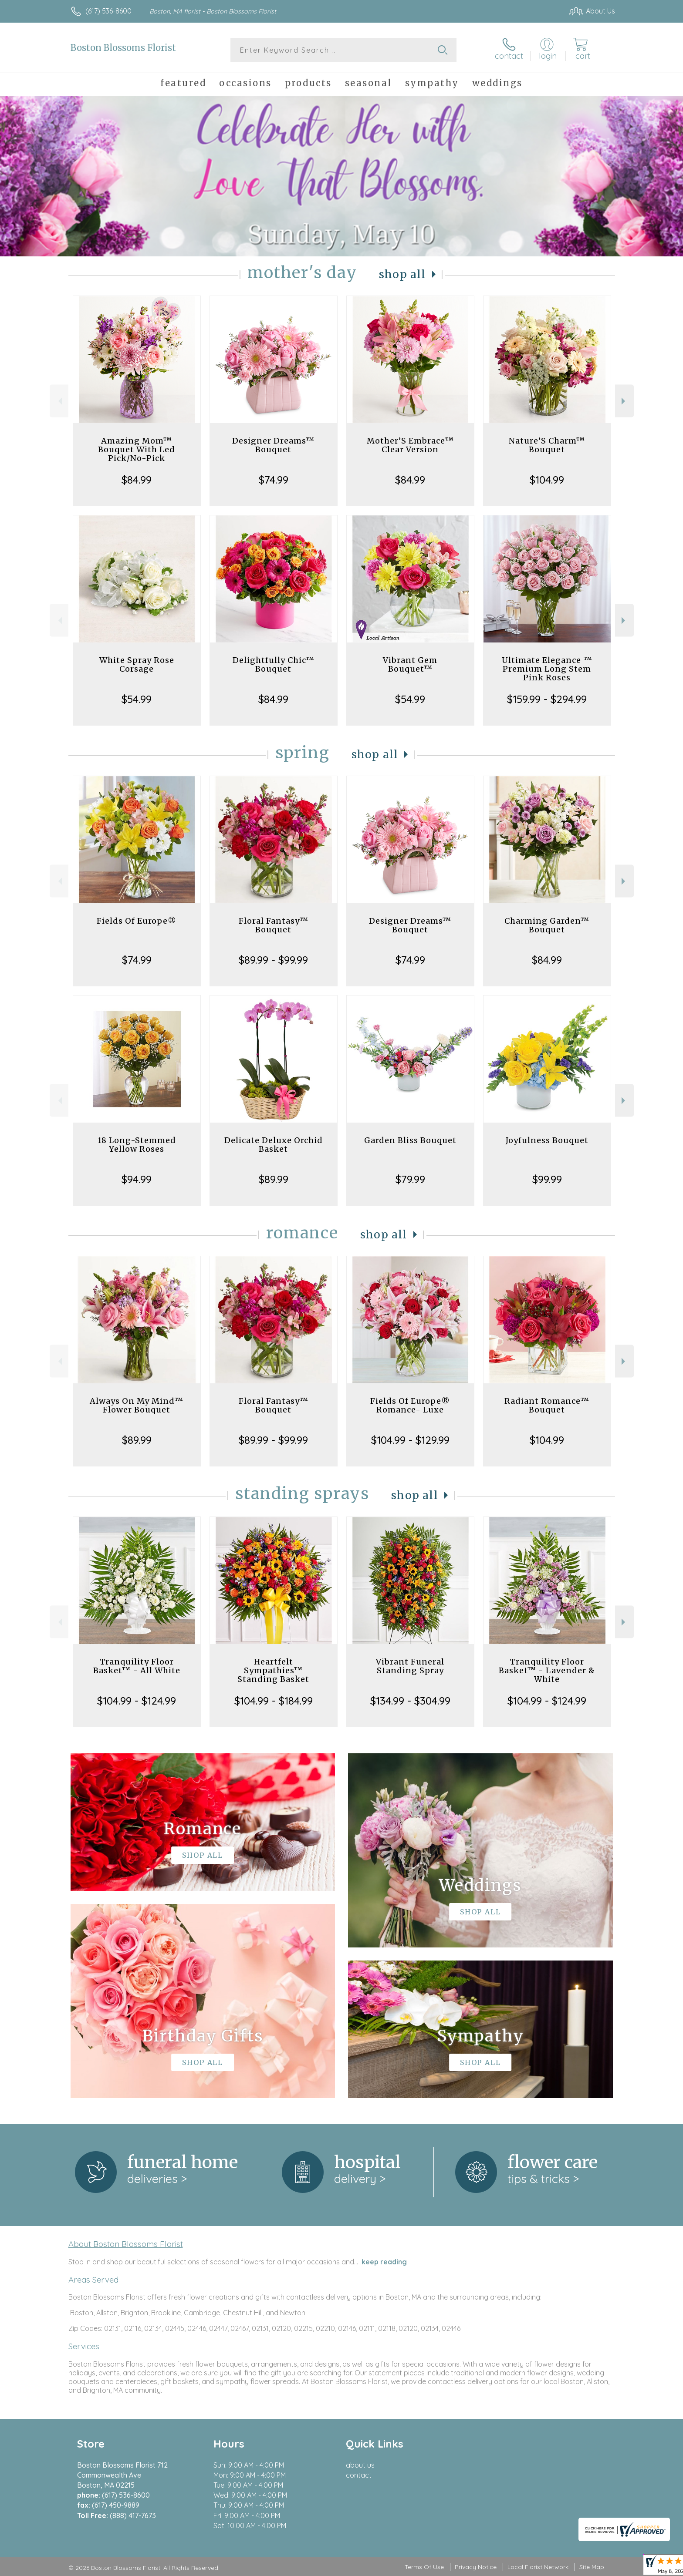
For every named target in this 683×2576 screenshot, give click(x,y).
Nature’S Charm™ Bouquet (547, 445)
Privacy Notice (476, 2567)
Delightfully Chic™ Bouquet (273, 664)
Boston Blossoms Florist (123, 47)
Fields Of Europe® (136, 921)
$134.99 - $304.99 (410, 1700)
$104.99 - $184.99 (273, 1700)
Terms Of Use (424, 2567)
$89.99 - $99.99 (273, 959)
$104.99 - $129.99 (410, 1439)
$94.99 (137, 1179)
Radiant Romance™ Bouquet (546, 1405)
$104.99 (547, 479)
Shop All (402, 274)
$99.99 (547, 1179)
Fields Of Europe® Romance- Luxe (410, 1405)
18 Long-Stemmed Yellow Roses (137, 1144)
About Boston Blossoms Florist (125, 2244)
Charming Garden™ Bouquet (546, 925)
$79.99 (410, 1179)
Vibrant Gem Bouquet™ (410, 664)
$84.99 (137, 479)
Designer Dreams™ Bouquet (273, 445)
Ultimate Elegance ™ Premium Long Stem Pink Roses (547, 669)
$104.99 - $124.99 (136, 1700)
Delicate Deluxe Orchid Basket (273, 1144)
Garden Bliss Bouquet (410, 1140)
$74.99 (273, 479)
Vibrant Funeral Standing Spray (410, 1666)
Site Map (591, 2567)
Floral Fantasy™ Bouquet (273, 925)
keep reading (384, 2261)
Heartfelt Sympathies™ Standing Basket (273, 1670)
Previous (59, 401)
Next (624, 401)
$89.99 (273, 1179)
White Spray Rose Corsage (136, 664)
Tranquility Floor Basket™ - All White (136, 1666)
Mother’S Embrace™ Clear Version (410, 445)
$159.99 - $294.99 (547, 699)
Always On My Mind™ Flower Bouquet (136, 1405)
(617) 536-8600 (108, 11)
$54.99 (137, 699)
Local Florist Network (537, 2567)
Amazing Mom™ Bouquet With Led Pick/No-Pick (136, 449)
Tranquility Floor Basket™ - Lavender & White (547, 1670)
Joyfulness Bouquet (547, 1140)
